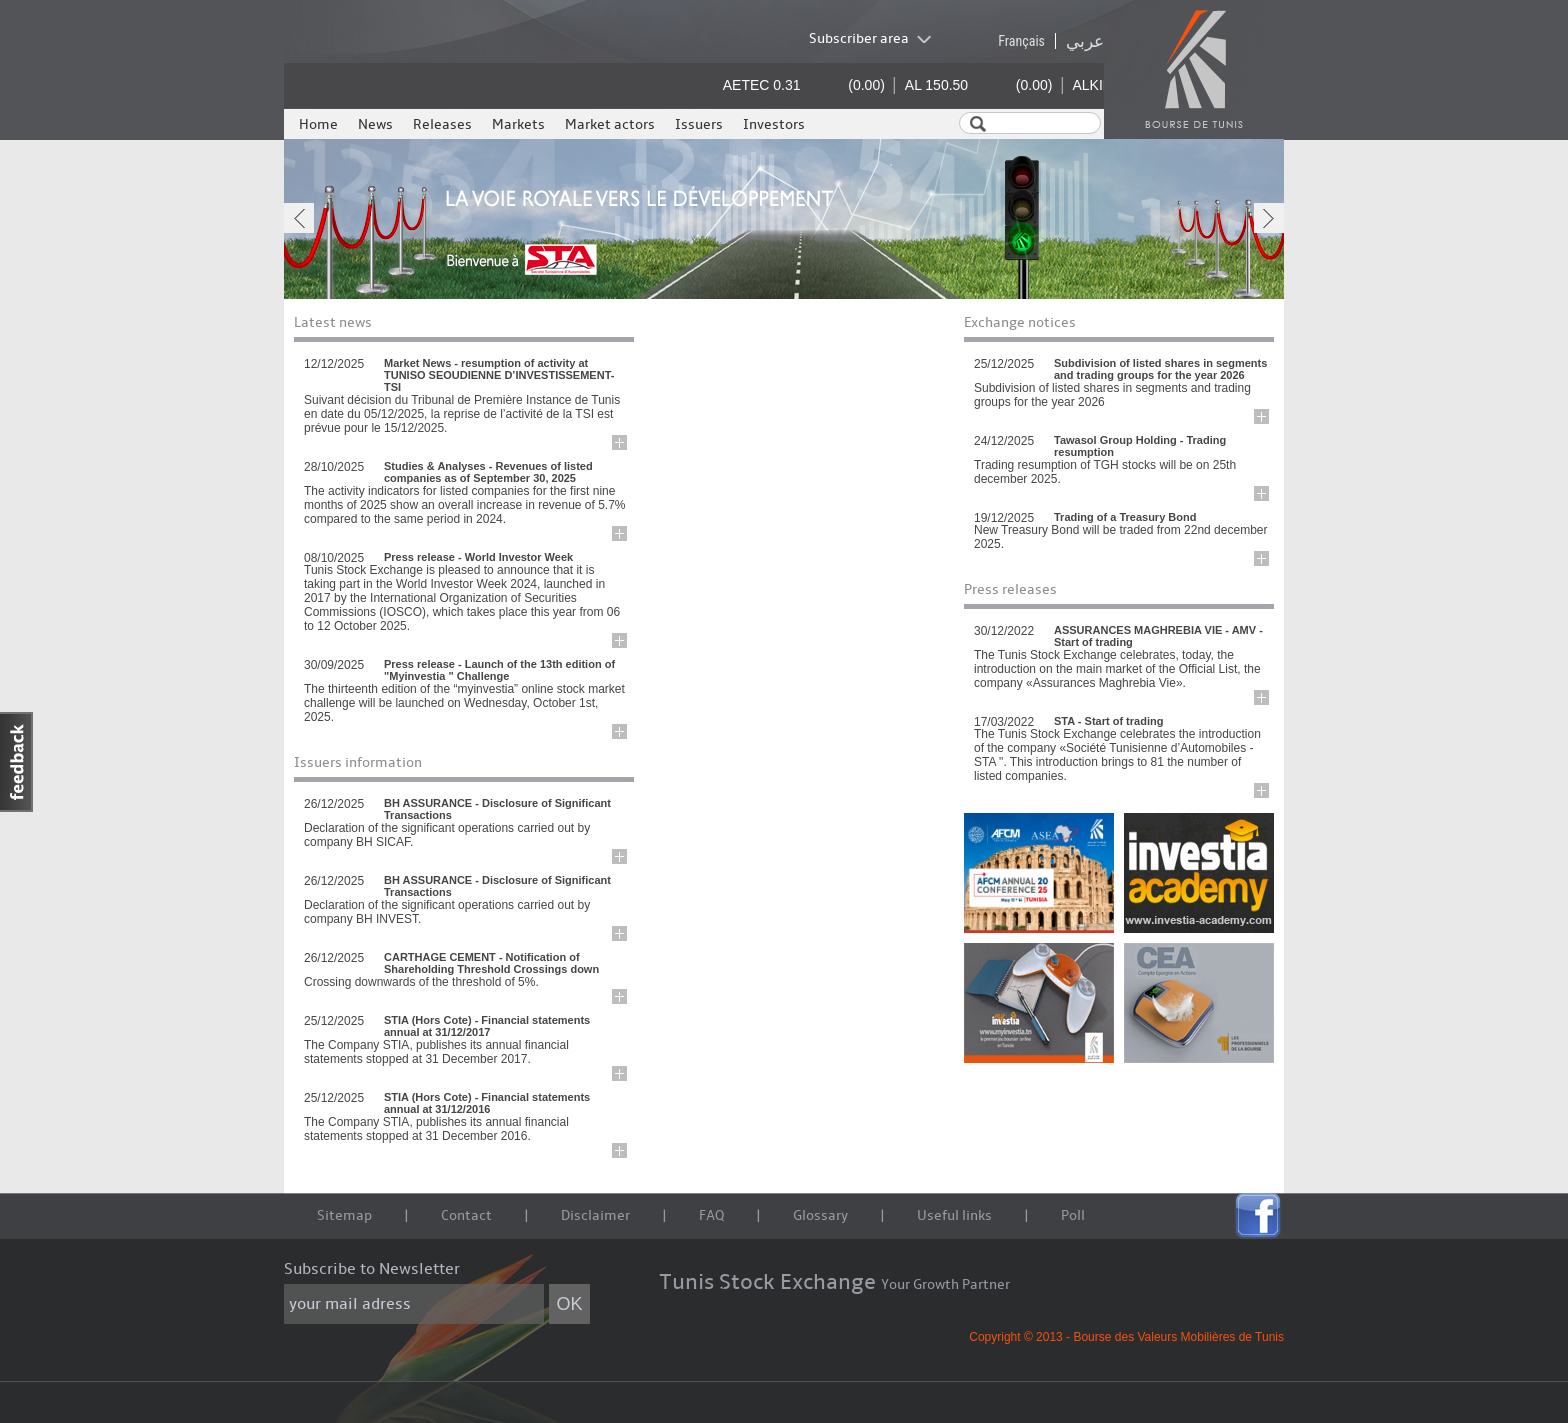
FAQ (711, 1215)
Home (318, 124)
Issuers (699, 124)
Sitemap (344, 1215)
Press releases (1010, 589)
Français (1021, 41)
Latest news (333, 322)
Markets (518, 124)
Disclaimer (595, 1215)
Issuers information (358, 762)
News (375, 124)
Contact (466, 1215)
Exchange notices (1020, 322)
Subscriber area (859, 38)
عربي (1085, 41)
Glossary (820, 1215)
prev (299, 218)
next (1269, 218)
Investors (774, 124)
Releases (442, 124)
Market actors (610, 124)
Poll (1073, 1215)
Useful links (954, 1215)
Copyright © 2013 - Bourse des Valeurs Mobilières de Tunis (1126, 1337)
